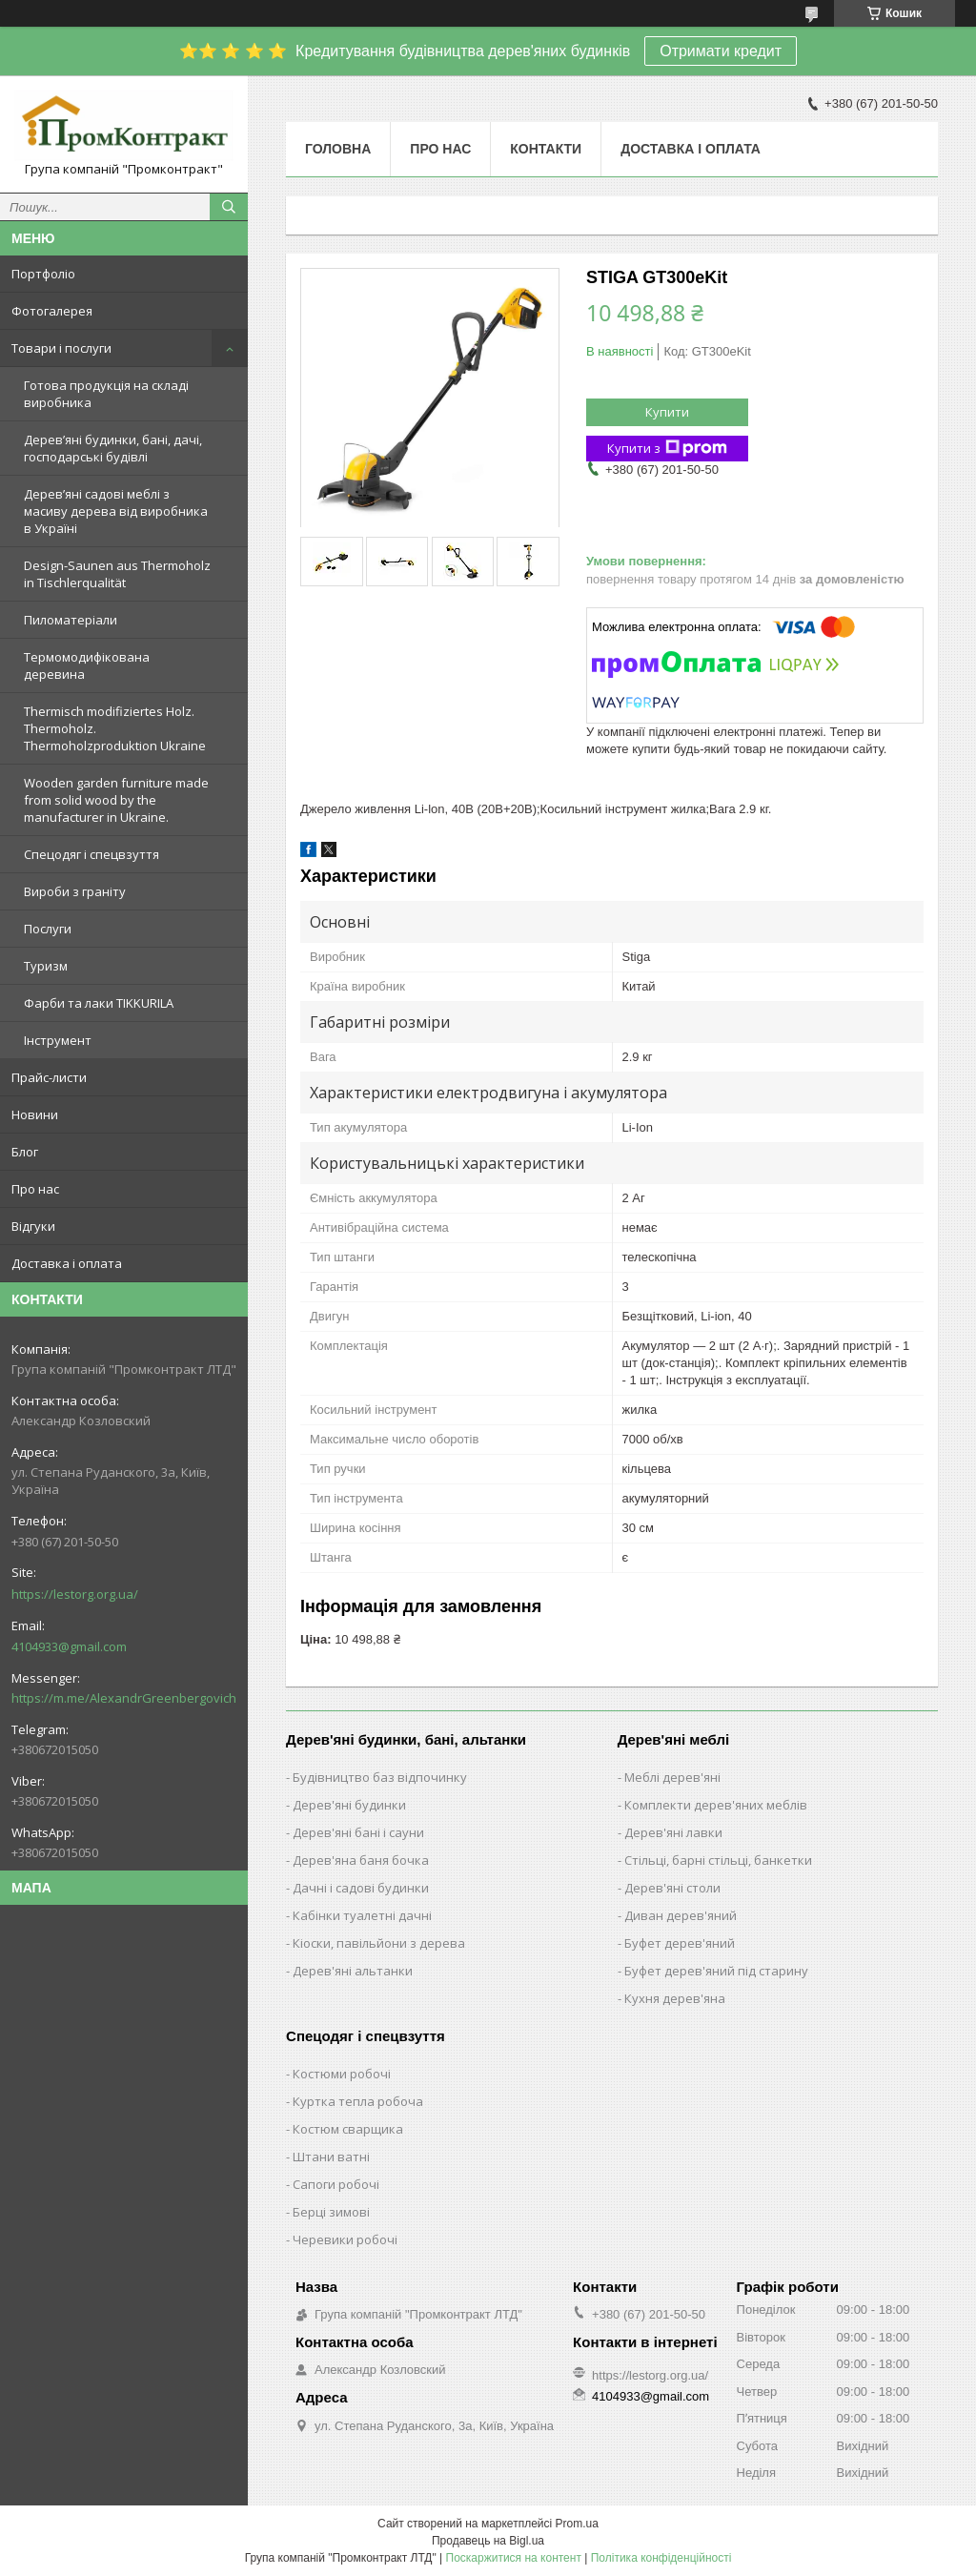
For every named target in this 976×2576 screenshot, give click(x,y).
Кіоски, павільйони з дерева (379, 1943)
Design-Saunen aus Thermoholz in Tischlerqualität (117, 574)
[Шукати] (229, 207)
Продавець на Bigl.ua (488, 2540)
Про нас (35, 1188)
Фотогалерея (51, 310)
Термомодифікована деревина (87, 665)
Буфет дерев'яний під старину (716, 1970)
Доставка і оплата (66, 1263)
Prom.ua (577, 2523)
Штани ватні (331, 2156)
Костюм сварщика (348, 2128)
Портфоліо (43, 273)
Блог (24, 1151)
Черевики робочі (345, 2239)
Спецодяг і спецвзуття (91, 854)
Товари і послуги (61, 348)
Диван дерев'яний (680, 1915)
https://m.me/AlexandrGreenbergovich (123, 1698)
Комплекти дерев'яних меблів (715, 1804)
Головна (338, 148)
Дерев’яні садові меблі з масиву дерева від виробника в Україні (116, 511)
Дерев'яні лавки (673, 1832)
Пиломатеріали (70, 619)
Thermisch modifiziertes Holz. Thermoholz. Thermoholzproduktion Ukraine (115, 728)
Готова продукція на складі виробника (106, 394)
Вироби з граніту (75, 891)
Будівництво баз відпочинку (380, 1777)
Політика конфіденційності (661, 2558)
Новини (34, 1114)
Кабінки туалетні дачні (362, 1915)
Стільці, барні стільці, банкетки (718, 1860)
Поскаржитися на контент (513, 2558)
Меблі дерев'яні (672, 1777)
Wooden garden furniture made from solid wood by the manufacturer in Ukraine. (116, 800)
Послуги (47, 928)
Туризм (46, 965)
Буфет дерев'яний (679, 1943)
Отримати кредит (721, 51)
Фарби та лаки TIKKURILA (98, 1003)
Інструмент (58, 1040)
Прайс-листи (49, 1077)
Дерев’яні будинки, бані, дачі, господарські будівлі (113, 448)
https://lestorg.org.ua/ (74, 1594)
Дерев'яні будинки (349, 1804)
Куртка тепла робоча (358, 2101)
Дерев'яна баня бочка (361, 1860)
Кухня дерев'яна (674, 1998)
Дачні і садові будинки (361, 1887)
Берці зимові (331, 2211)
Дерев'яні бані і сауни (358, 1832)
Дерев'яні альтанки (353, 1970)
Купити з (667, 449)
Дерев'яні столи (672, 1887)
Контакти (545, 148)
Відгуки (33, 1226)
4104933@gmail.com (69, 1646)
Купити (667, 411)
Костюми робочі (342, 2073)
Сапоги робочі (336, 2184)
